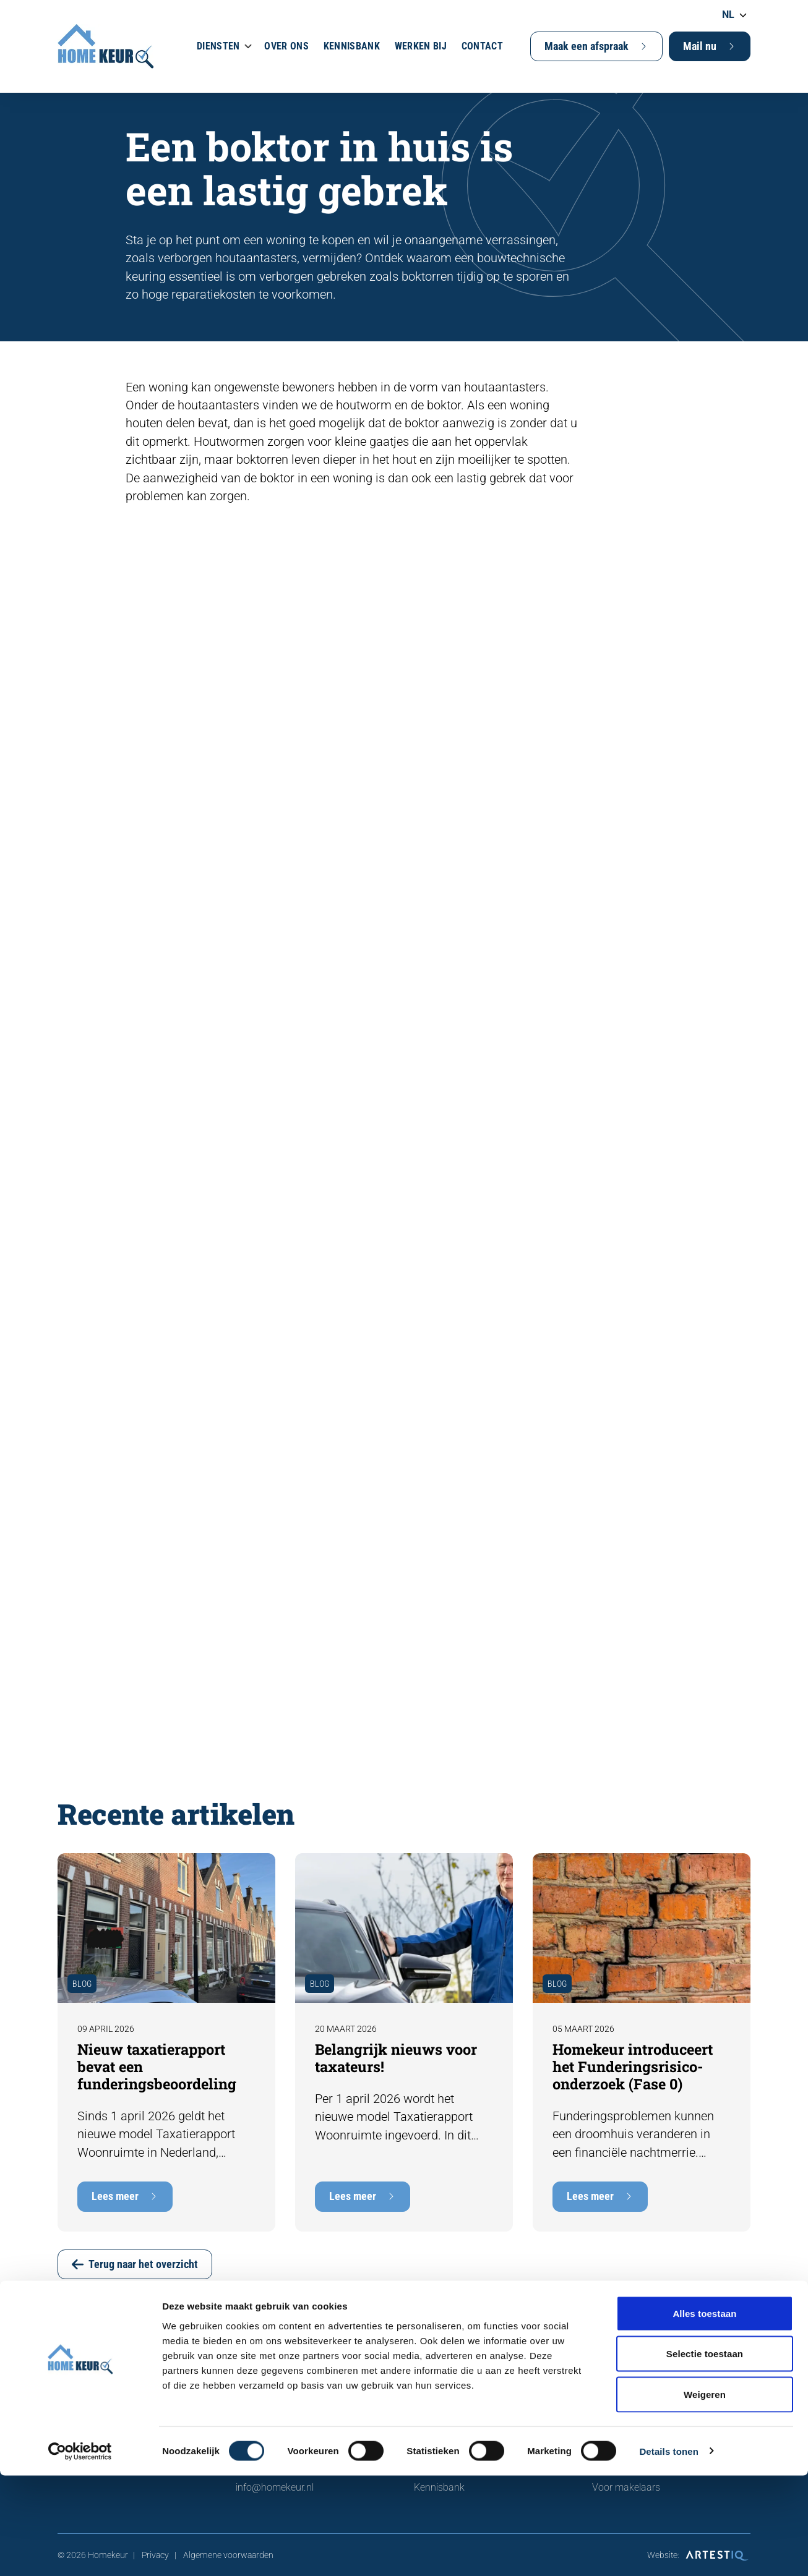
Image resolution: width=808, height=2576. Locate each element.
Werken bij (421, 46)
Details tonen (668, 2551)
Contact (482, 46)
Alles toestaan (704, 2413)
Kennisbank (352, 46)
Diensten (218, 46)
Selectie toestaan (704, 2454)
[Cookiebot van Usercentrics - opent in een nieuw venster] (80, 2552)
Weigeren (705, 2494)
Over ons (286, 46)
